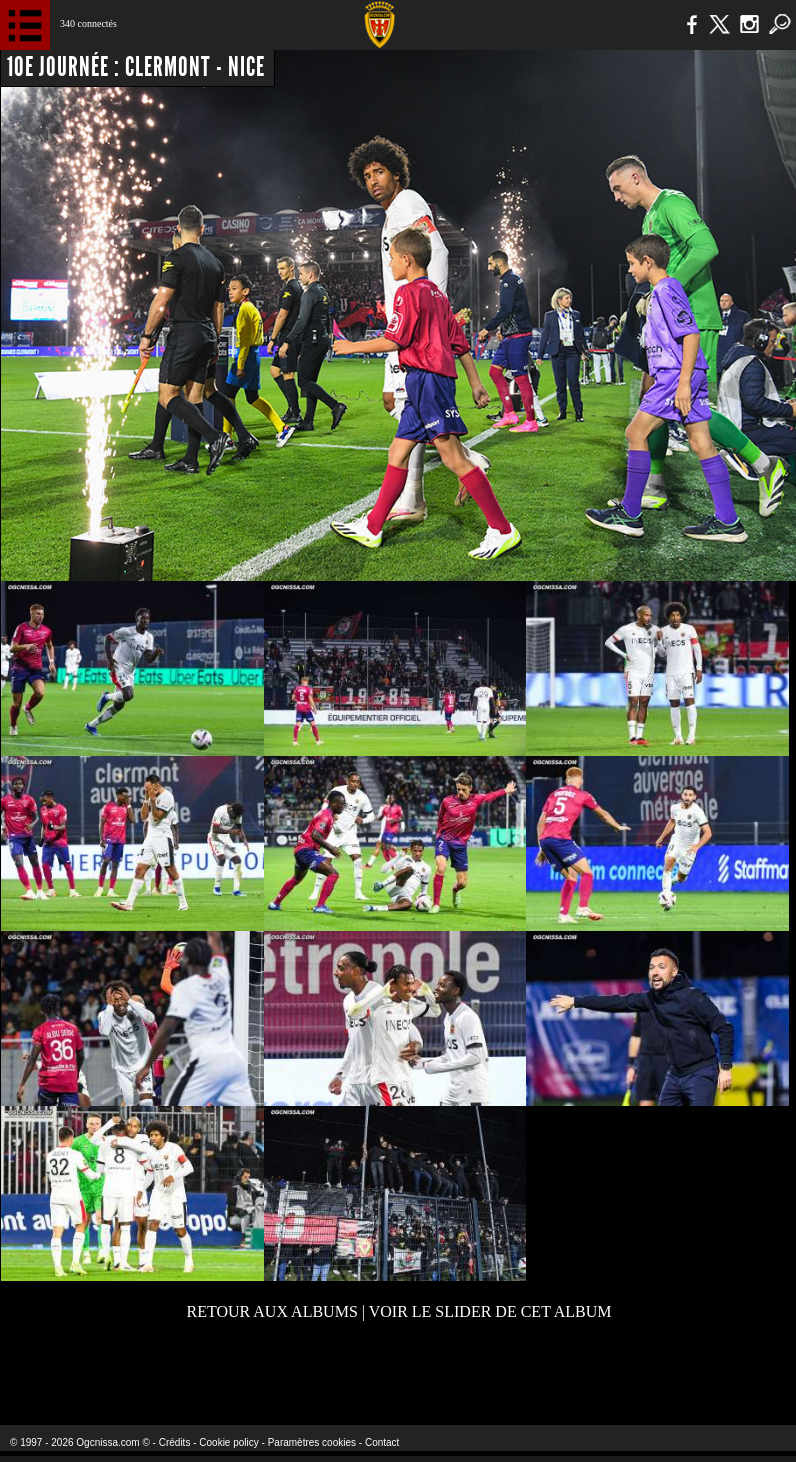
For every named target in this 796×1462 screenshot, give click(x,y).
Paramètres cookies (312, 1442)
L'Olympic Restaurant (355, 1371)
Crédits (175, 1442)
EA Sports (144, 1371)
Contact (382, 1442)
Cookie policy (228, 1442)
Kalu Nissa (629, 1371)
